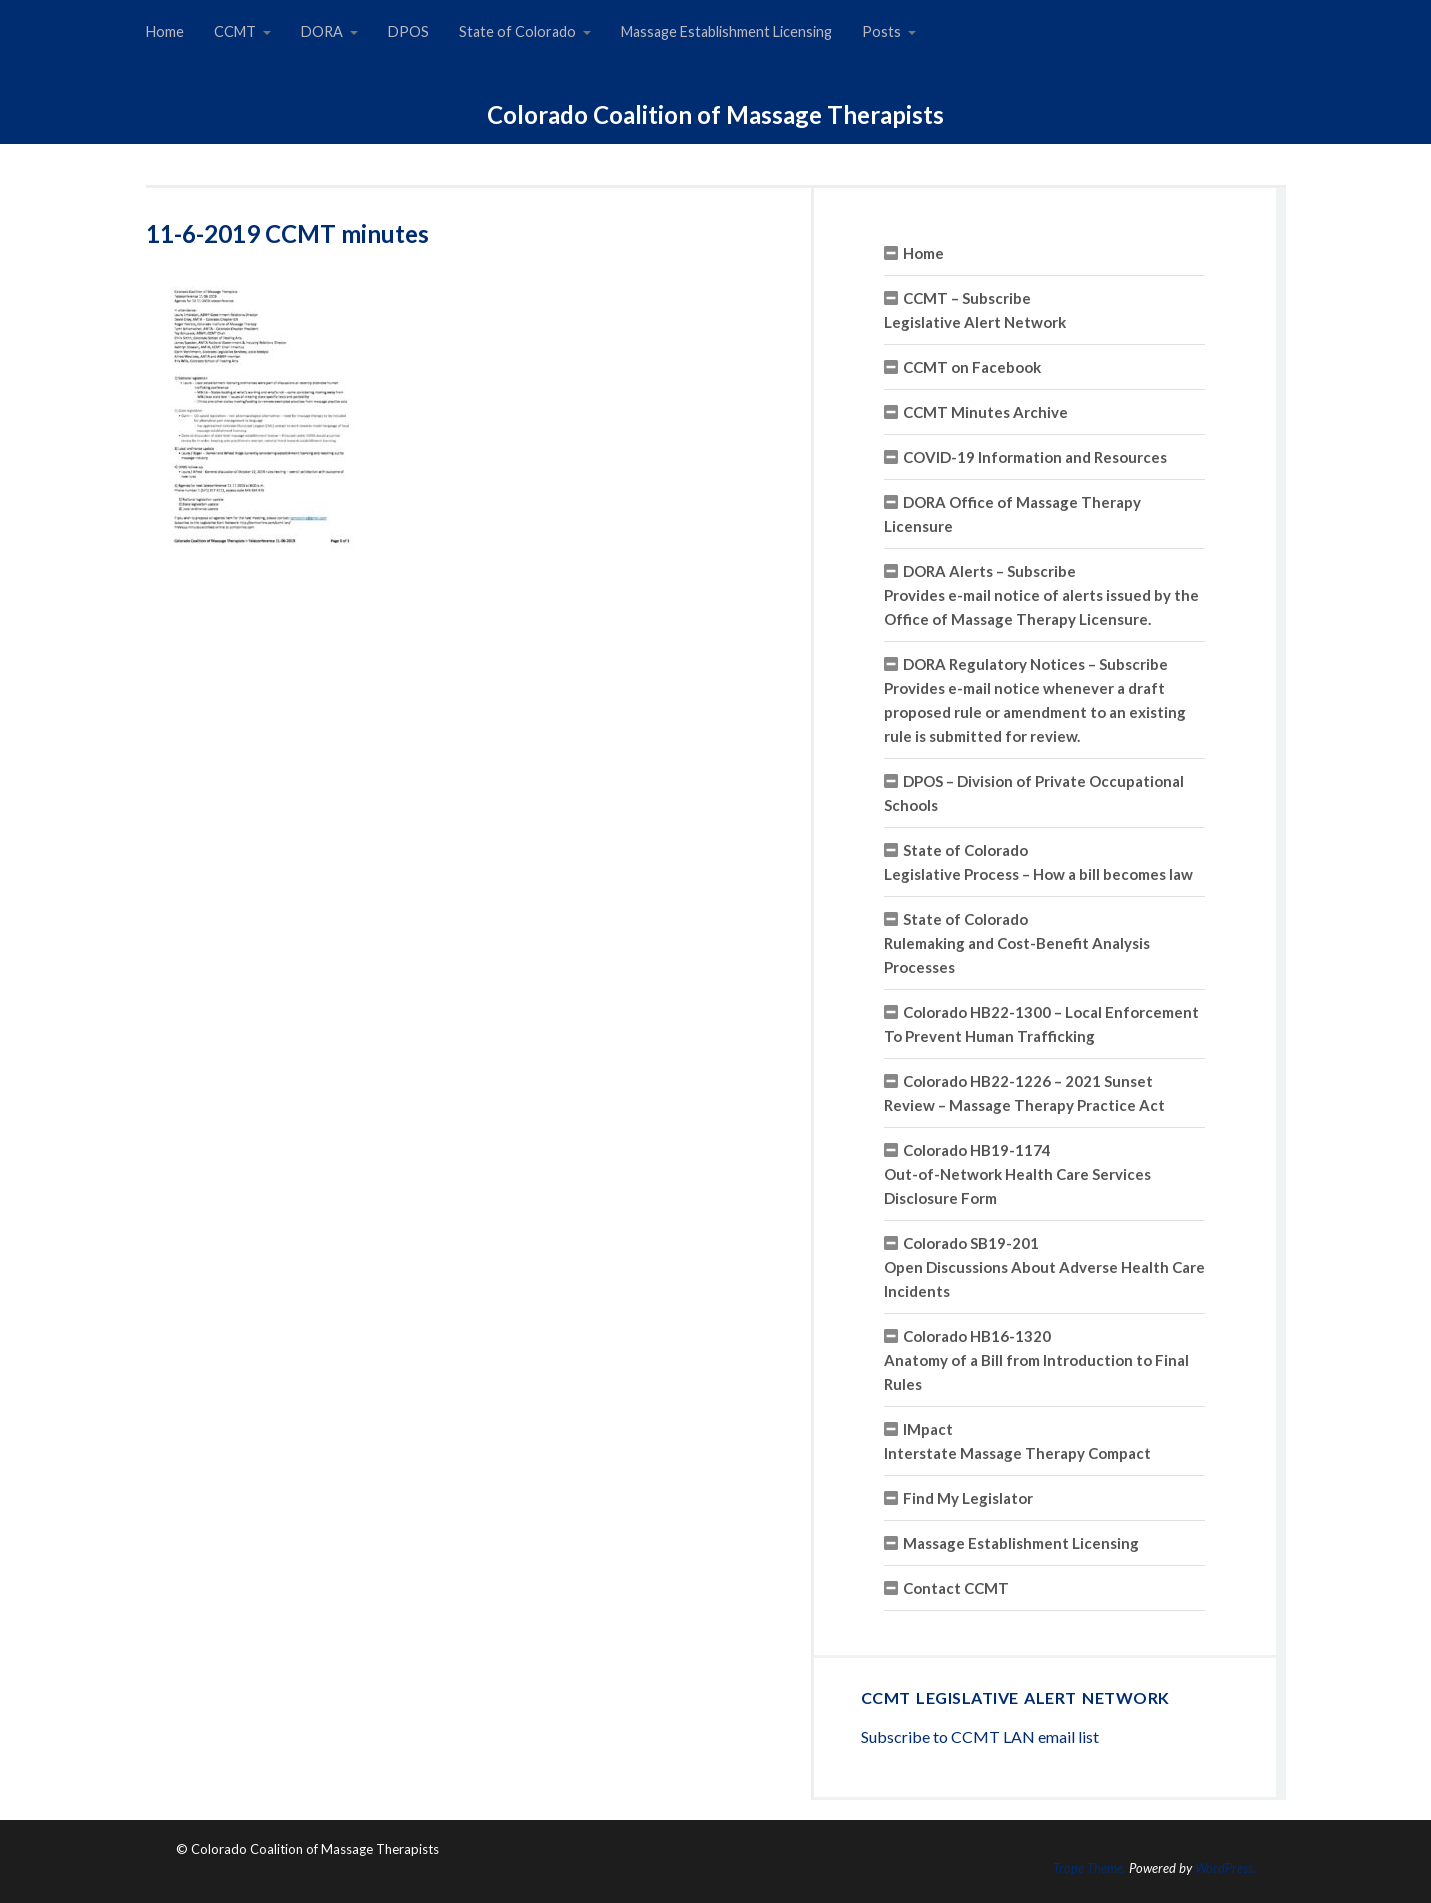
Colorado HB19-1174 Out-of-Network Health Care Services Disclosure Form (1017, 1174)
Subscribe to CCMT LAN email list (980, 1736)
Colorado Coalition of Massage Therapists (715, 114)
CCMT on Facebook (972, 367)
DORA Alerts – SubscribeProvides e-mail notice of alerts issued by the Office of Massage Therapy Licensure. (1041, 595)
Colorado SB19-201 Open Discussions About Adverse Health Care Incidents (1044, 1267)
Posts (881, 31)
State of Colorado (517, 31)
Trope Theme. (1089, 1868)
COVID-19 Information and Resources (1035, 457)
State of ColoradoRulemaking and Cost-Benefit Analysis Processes (1017, 943)
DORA (322, 31)
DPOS (408, 31)
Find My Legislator (968, 1498)
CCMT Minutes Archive (985, 412)
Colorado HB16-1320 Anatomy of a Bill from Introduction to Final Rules (1036, 1360)
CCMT (235, 31)
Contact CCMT (956, 1588)
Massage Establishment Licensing (726, 31)
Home (165, 31)
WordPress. (1225, 1868)
